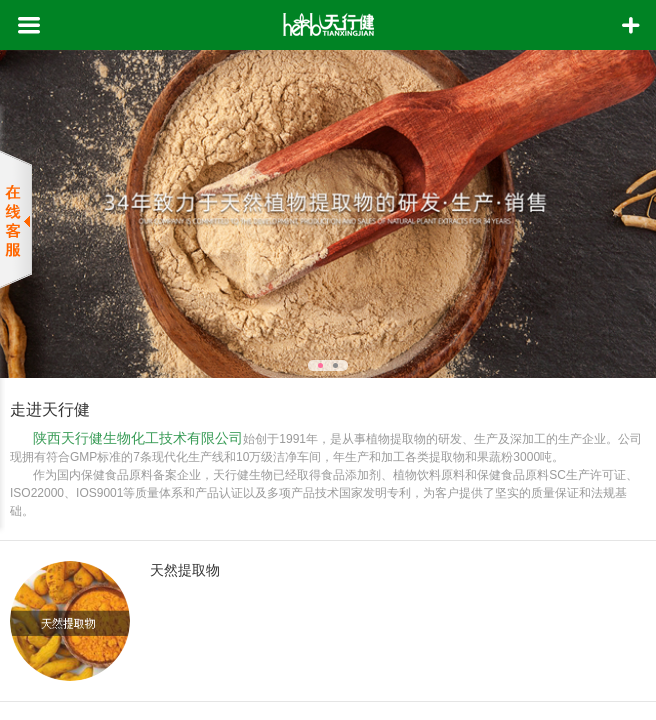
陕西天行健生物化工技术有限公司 (138, 438)
